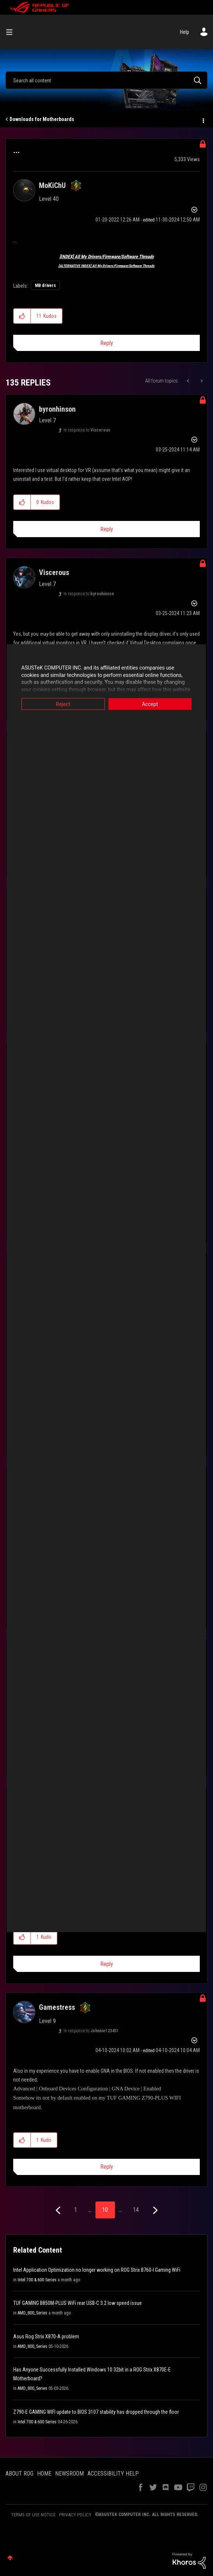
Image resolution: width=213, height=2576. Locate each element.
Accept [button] (153, 704)
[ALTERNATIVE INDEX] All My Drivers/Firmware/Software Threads (106, 266)
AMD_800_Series (32, 2313)
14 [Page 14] (136, 2209)
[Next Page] (154, 2210)
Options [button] (202, 119)
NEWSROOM (69, 2473)
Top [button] (10, 2557)
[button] (22, 316)
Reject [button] (60, 704)
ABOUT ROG (19, 2473)
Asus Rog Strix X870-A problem (46, 2336)
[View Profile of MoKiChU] (52, 185)
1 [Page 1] (75, 2209)
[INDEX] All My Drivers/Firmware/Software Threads (106, 256)
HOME (44, 2473)
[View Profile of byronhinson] (57, 409)
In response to (87, 430)
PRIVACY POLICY (75, 2515)
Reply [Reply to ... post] (106, 343)
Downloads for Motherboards (42, 119)
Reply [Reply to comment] (106, 529)
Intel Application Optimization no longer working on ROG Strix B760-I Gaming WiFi (96, 2270)
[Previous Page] (59, 2210)
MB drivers (45, 285)
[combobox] (106, 80)
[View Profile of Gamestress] (57, 2007)
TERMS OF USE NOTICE (33, 2515)
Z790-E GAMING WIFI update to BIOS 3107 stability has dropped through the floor (96, 2412)
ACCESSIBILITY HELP (113, 2473)
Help (184, 32)
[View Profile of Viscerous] (54, 572)
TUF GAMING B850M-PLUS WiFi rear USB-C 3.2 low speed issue (77, 2303)
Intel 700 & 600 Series (37, 2279)
